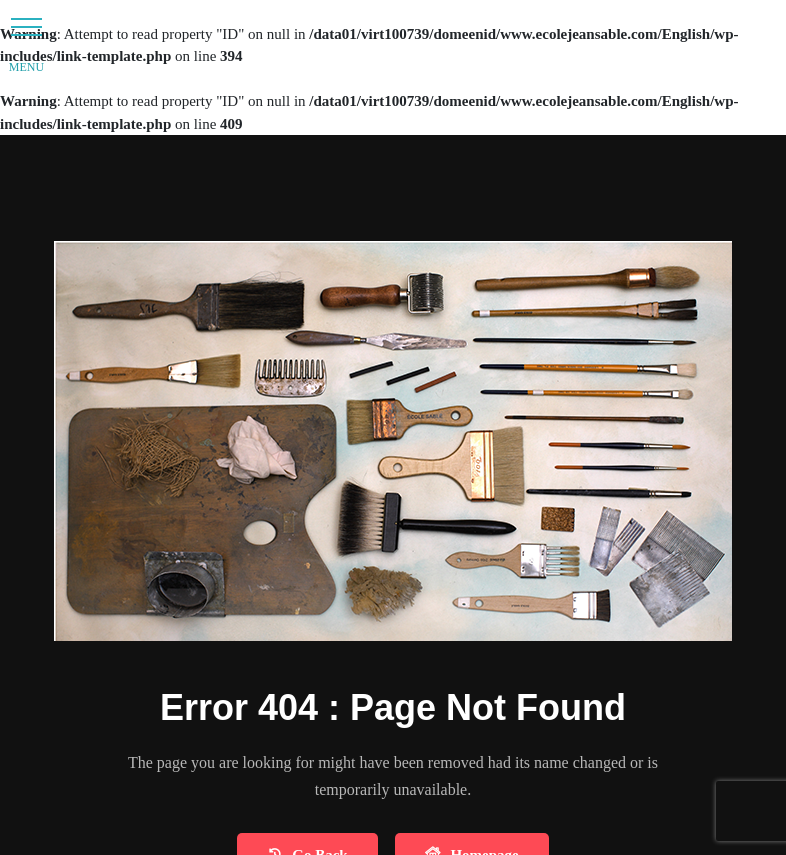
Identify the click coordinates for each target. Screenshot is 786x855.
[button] (26, 26)
